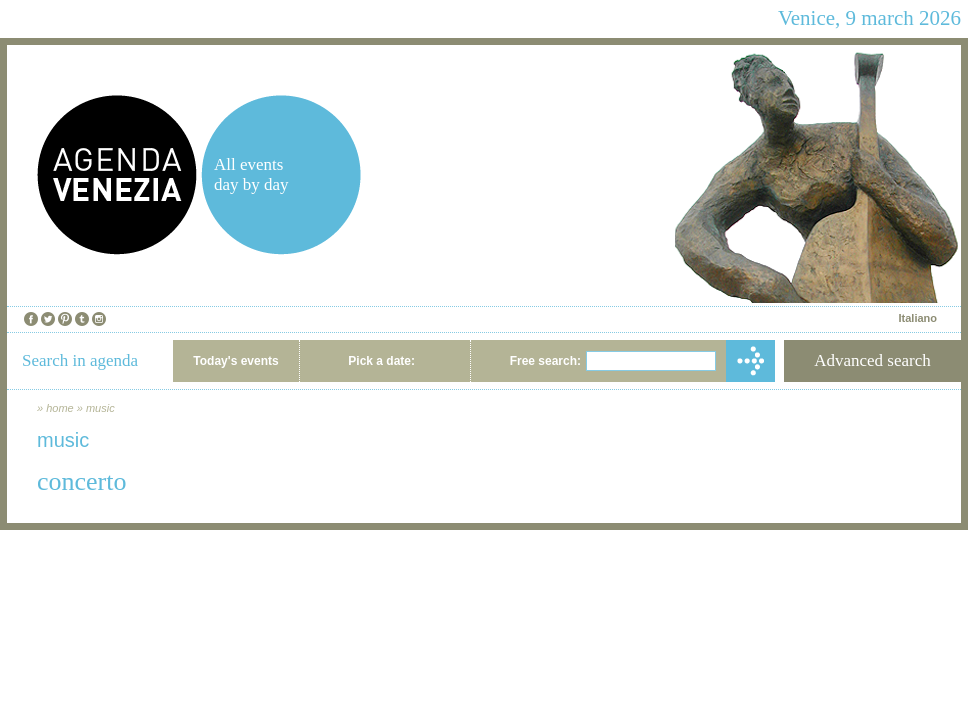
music (100, 408)
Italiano (917, 318)
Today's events (235, 361)
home (60, 408)
